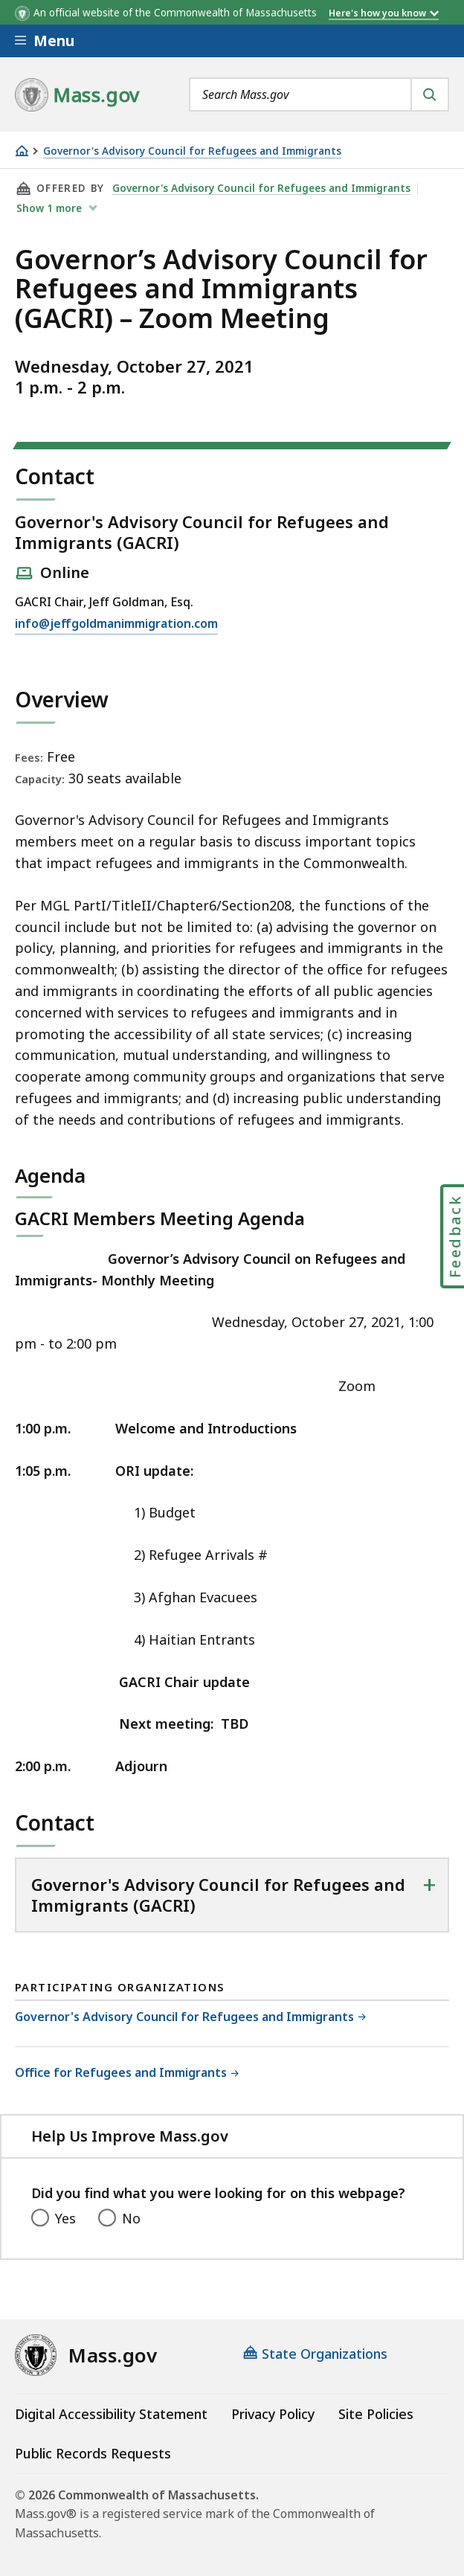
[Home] (21, 151)
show (50, 208)
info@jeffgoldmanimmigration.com (116, 624)
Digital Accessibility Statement (111, 2414)
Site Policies (375, 2414)
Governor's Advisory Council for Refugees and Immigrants (192, 151)
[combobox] (319, 94)
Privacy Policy (273, 2414)
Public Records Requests (93, 2453)
